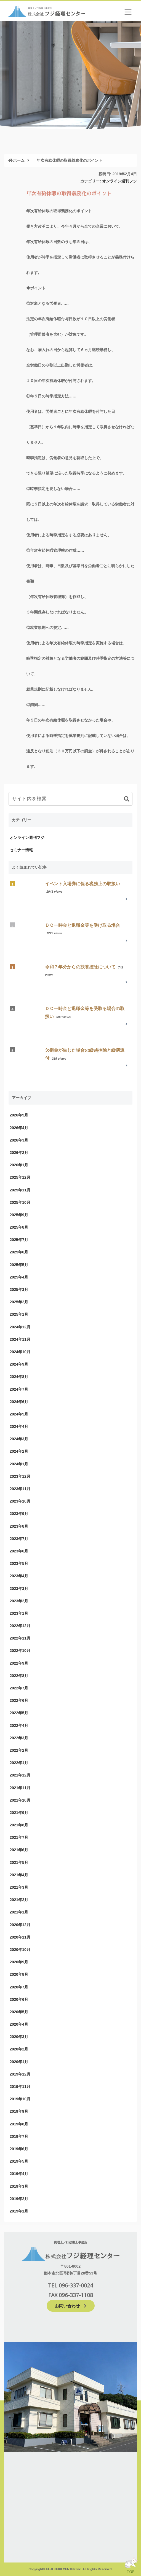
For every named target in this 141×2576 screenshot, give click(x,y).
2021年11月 (20, 1788)
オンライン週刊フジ (119, 181)
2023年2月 (19, 1601)
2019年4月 (19, 2173)
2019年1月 (19, 2211)
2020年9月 (19, 1962)
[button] (127, 799)
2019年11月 (20, 2086)
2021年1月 (19, 1912)
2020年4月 (19, 2024)
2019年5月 (19, 2161)
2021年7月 (19, 1837)
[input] (70, 799)
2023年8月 (19, 1526)
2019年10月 (20, 2099)
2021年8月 (19, 1825)
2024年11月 (20, 1339)
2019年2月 (19, 2199)
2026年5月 (19, 1115)
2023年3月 (19, 1588)
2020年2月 (19, 2049)
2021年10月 (20, 1800)
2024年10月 (20, 1352)
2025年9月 (19, 1215)
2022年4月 (19, 1725)
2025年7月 (19, 1239)
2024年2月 (19, 1451)
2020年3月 (19, 2036)
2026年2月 (19, 1152)
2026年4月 (19, 1128)
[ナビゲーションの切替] (128, 12)
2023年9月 (19, 1513)
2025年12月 (20, 1177)
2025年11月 (20, 1190)
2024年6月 (19, 1401)
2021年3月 (19, 1887)
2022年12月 (20, 1626)
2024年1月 (19, 1464)
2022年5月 (19, 1713)
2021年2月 (19, 1899)
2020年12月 (20, 1925)
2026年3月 (19, 1140)
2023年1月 (19, 1613)
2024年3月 (19, 1439)
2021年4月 (19, 1875)
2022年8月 (19, 1675)
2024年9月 (19, 1364)
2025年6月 (19, 1252)
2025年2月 (19, 1302)
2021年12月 (20, 1775)
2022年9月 (19, 1663)
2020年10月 (20, 1949)
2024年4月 (19, 1426)
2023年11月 (20, 1489)
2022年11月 (20, 1638)
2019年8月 (19, 2124)
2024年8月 (19, 1376)
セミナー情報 (21, 850)
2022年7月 (19, 1688)
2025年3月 (19, 1289)
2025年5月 (19, 1265)
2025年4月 (19, 1277)
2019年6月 (19, 2149)
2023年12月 (20, 1476)
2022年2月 (19, 1750)
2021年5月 (19, 1862)
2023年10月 (20, 1501)
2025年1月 (19, 1314)
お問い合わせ (70, 2305)
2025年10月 (20, 1202)
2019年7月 (19, 2136)
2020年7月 (19, 1987)
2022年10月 (20, 1650)
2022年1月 (19, 1763)
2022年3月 (19, 1738)
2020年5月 (19, 2012)
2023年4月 (19, 1576)
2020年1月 (19, 2062)
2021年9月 (19, 1812)
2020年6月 (19, 1999)
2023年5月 (19, 1563)
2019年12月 (20, 2074)
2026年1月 (19, 1165)
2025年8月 (19, 1227)
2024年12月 (20, 1327)
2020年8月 (19, 1974)
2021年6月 (19, 1850)
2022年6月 (19, 1700)
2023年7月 (19, 1538)
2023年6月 (19, 1551)
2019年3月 (19, 2186)
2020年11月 (20, 1937)
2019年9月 (19, 2111)
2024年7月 (19, 1389)
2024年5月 (19, 1414)
